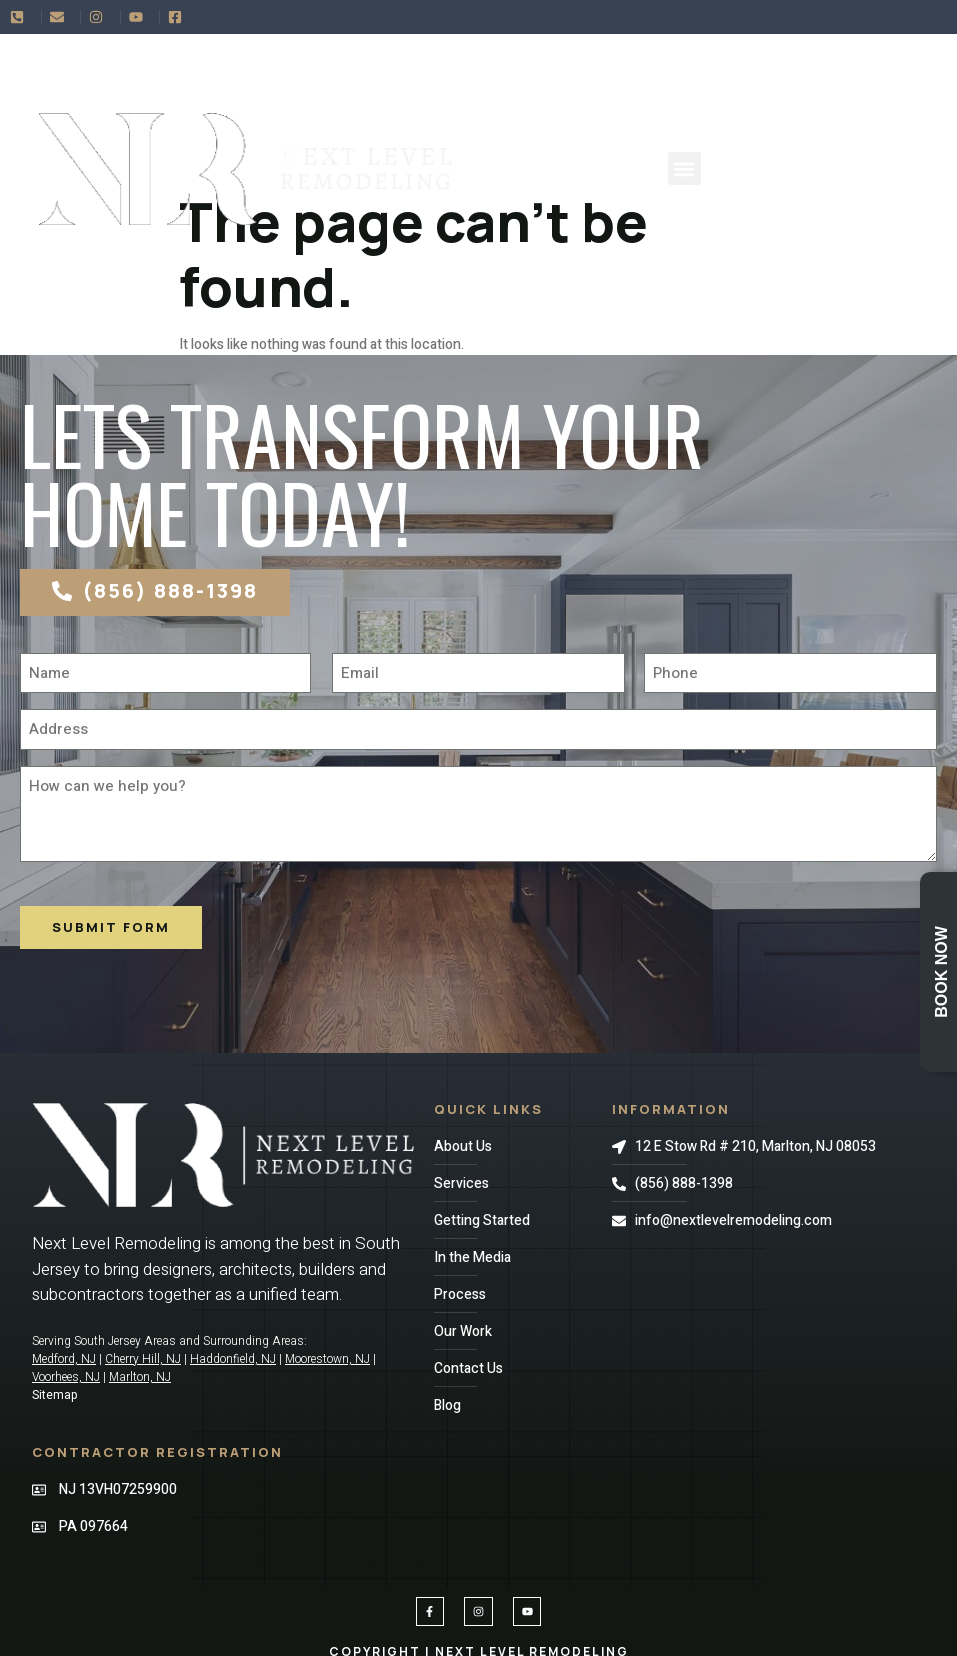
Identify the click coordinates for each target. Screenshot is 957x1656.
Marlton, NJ (140, 1377)
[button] (684, 168)
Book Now (941, 972)
